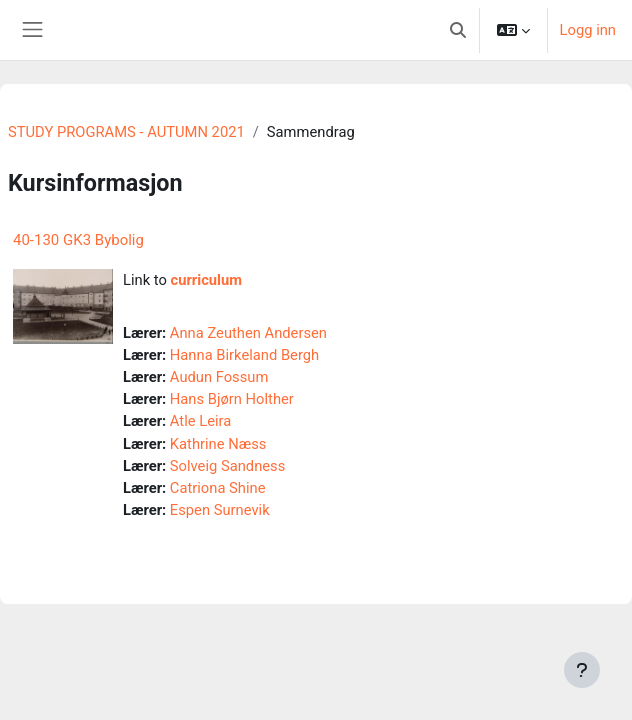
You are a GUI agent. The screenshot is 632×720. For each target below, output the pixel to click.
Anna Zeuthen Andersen (248, 333)
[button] (458, 30)
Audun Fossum (219, 377)
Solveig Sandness (227, 466)
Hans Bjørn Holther (232, 399)
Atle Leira (200, 421)
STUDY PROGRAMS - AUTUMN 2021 (126, 132)
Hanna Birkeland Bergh (244, 355)
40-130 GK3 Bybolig (78, 240)
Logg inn (588, 30)
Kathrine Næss (218, 444)
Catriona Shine (218, 488)
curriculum (206, 280)
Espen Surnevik (220, 510)
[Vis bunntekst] (582, 670)
